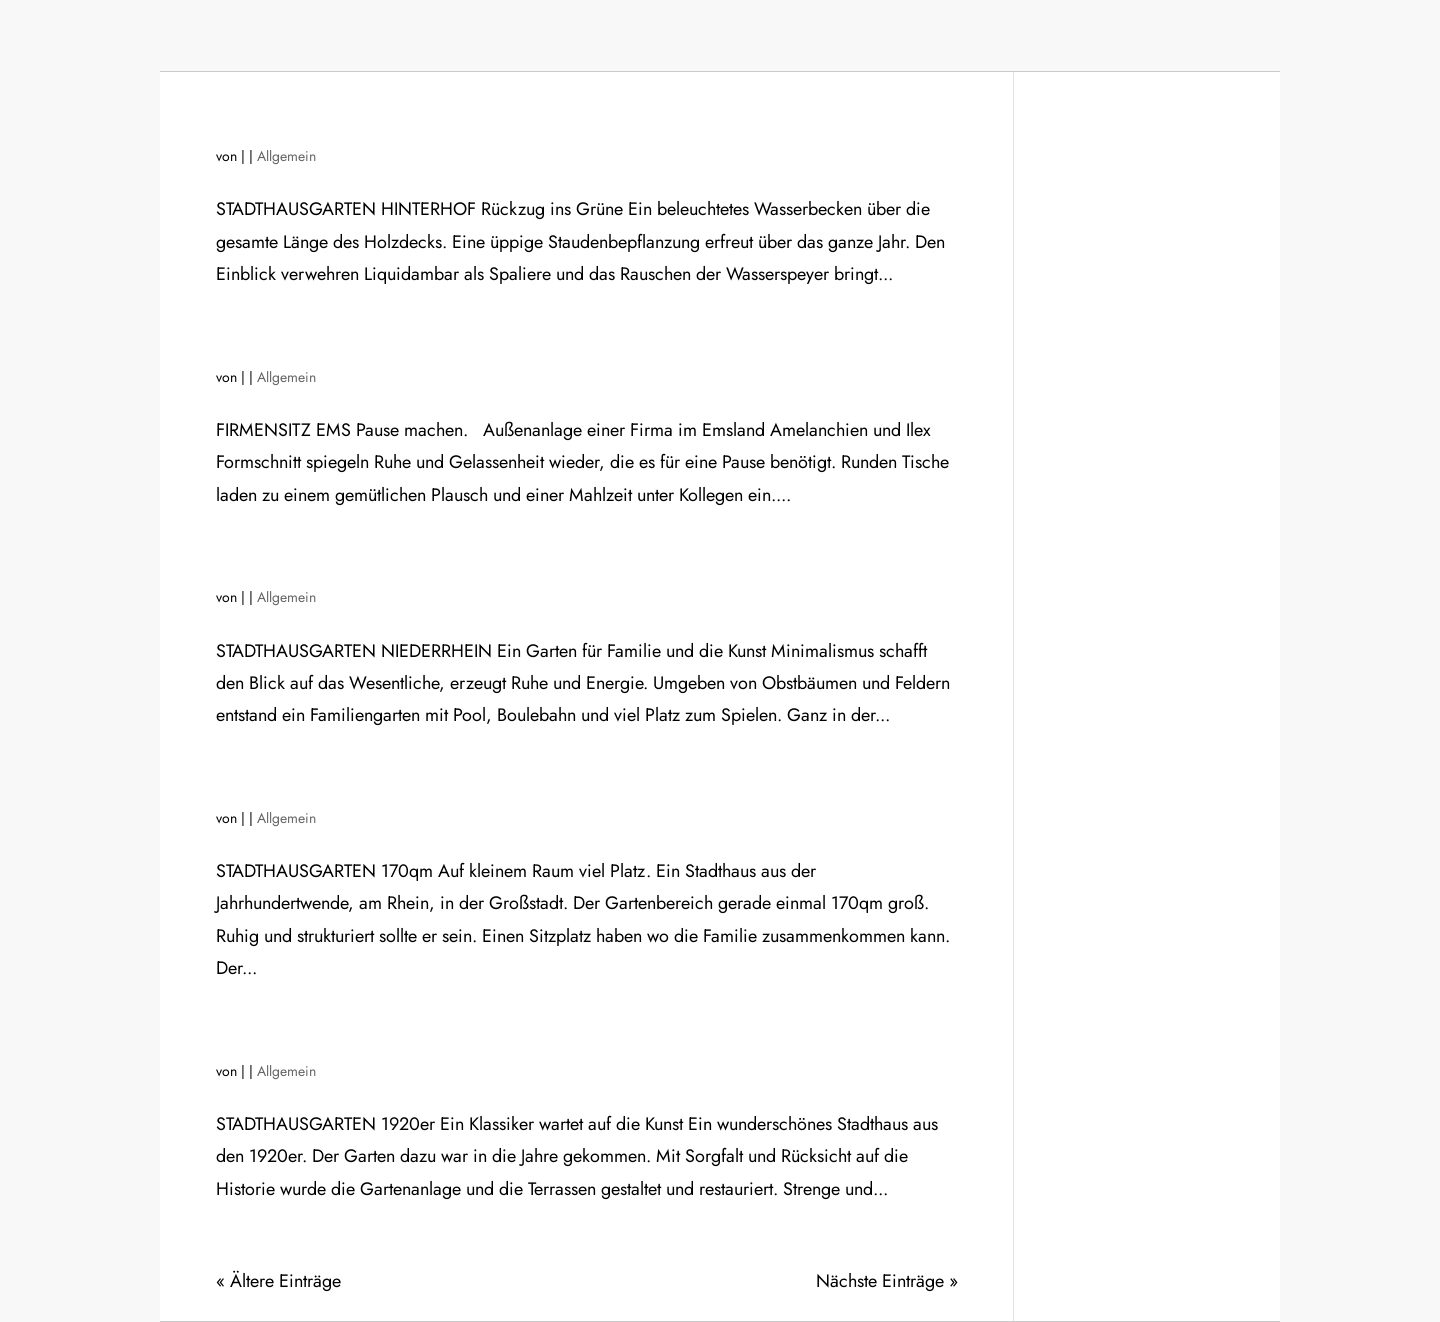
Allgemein (286, 156)
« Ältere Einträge (278, 1281)
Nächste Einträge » (887, 1281)
